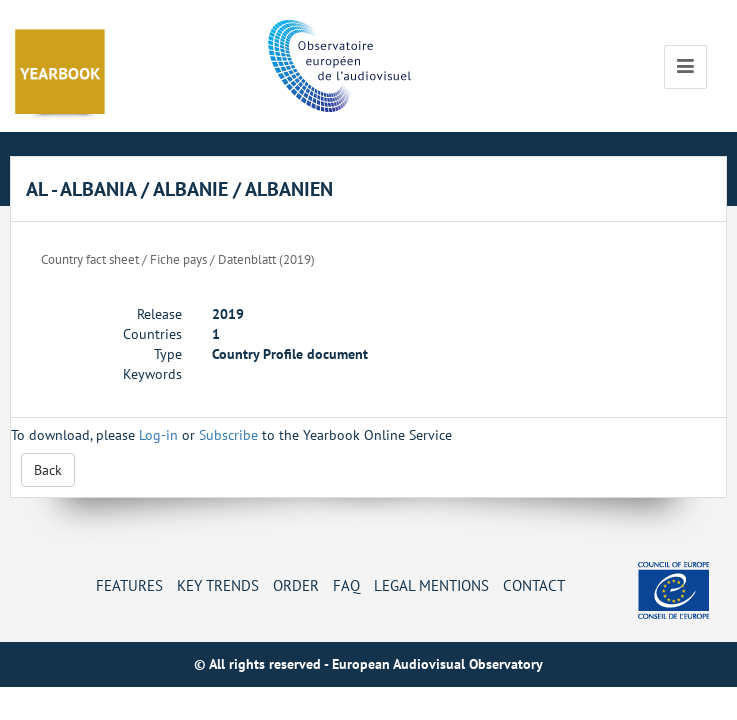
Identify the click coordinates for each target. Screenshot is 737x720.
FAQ (346, 585)
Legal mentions (431, 585)
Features (129, 585)
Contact (534, 585)
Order (296, 585)
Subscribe (228, 435)
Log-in (158, 435)
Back (48, 470)
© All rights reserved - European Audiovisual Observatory (368, 664)
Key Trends (218, 585)
